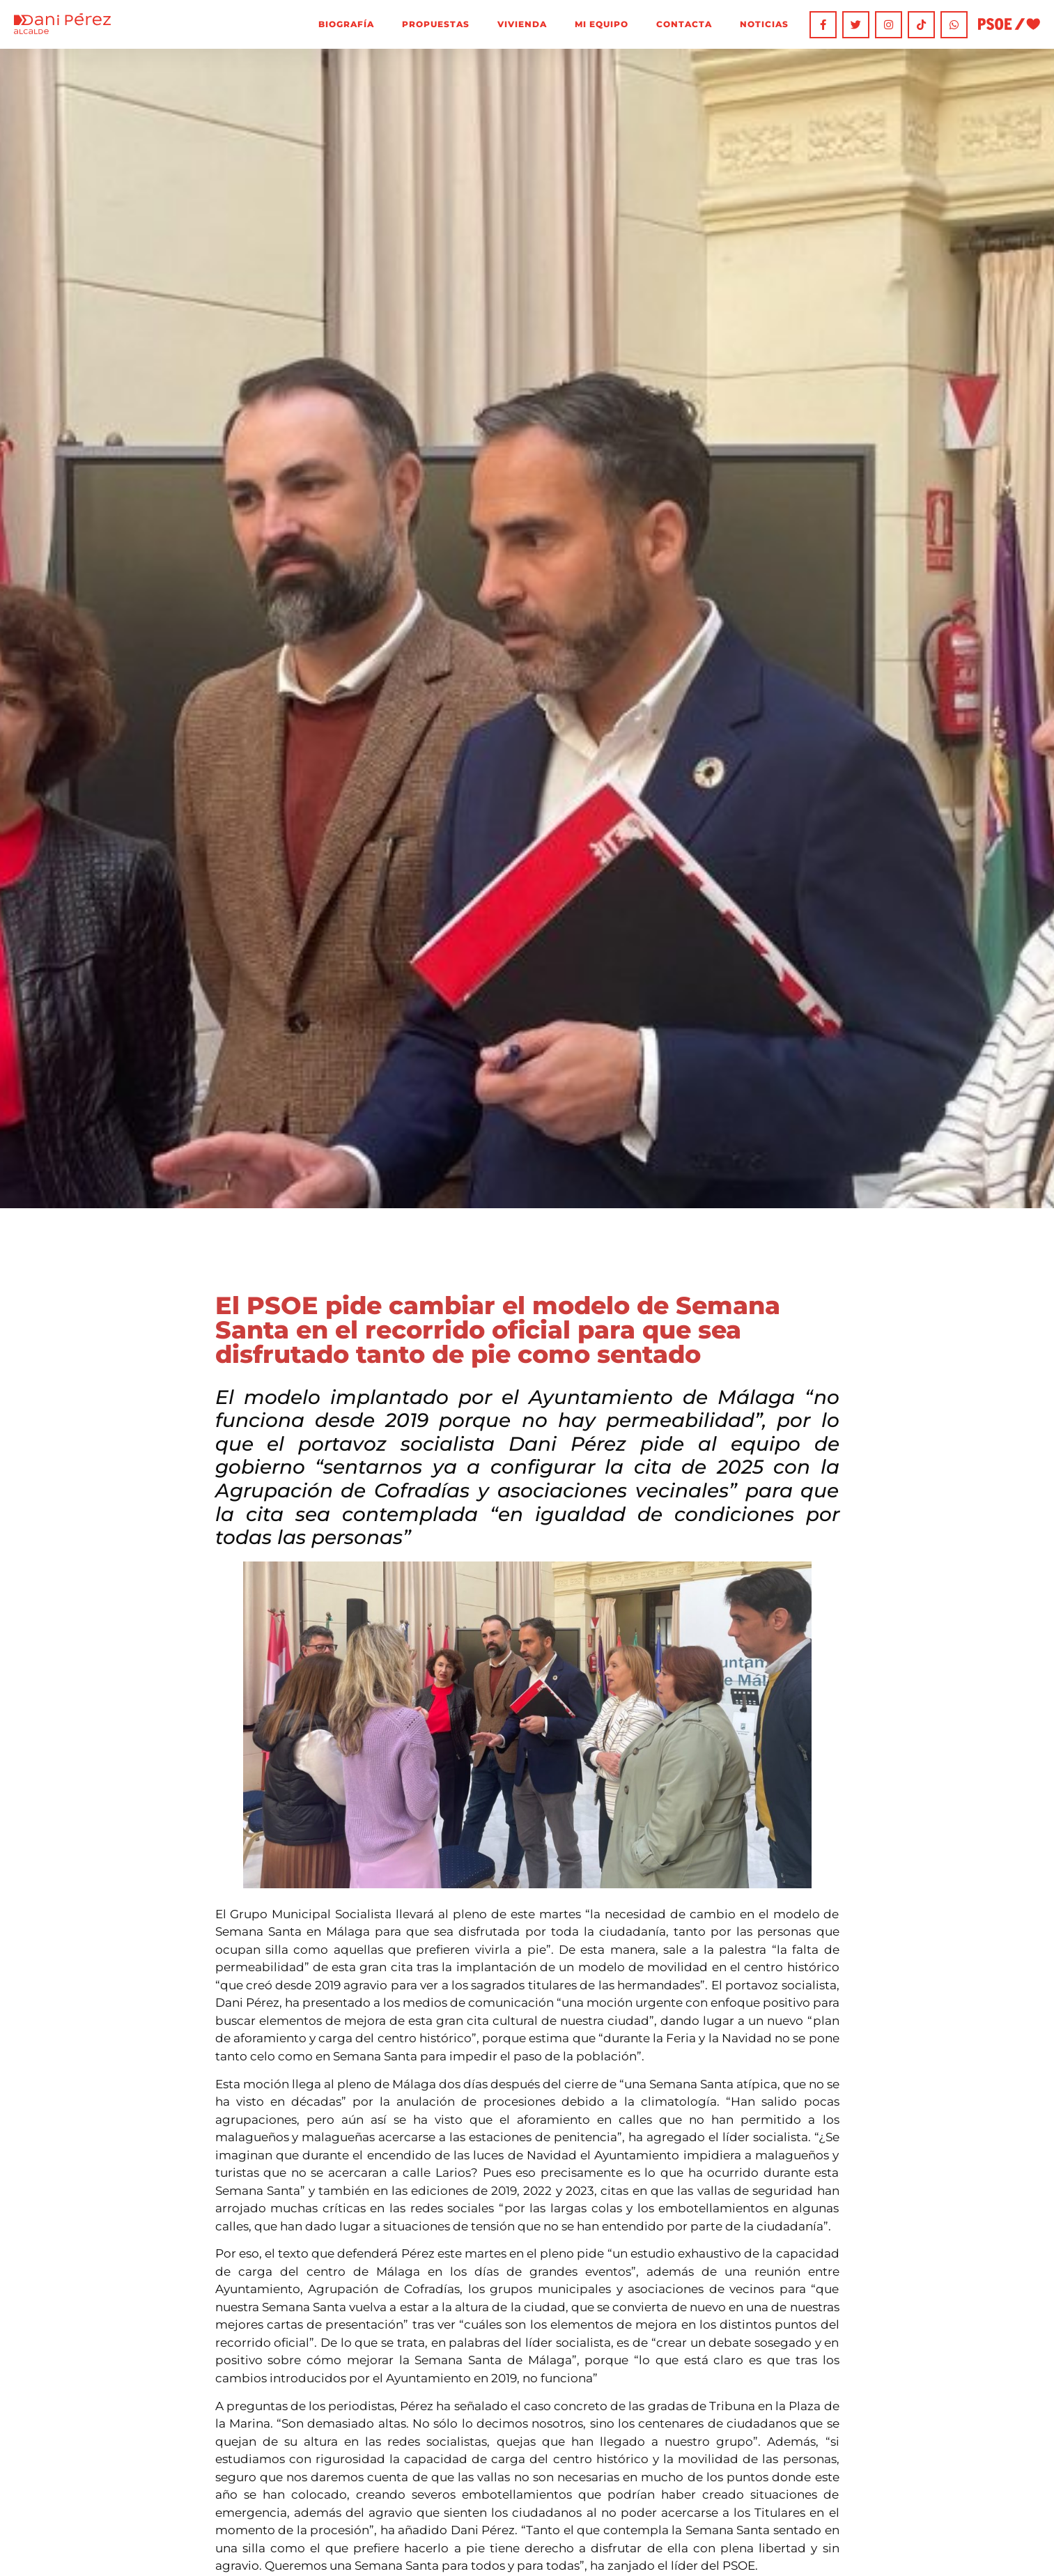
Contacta (683, 24)
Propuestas (435, 24)
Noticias (763, 24)
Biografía (345, 24)
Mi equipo (601, 24)
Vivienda (521, 24)
